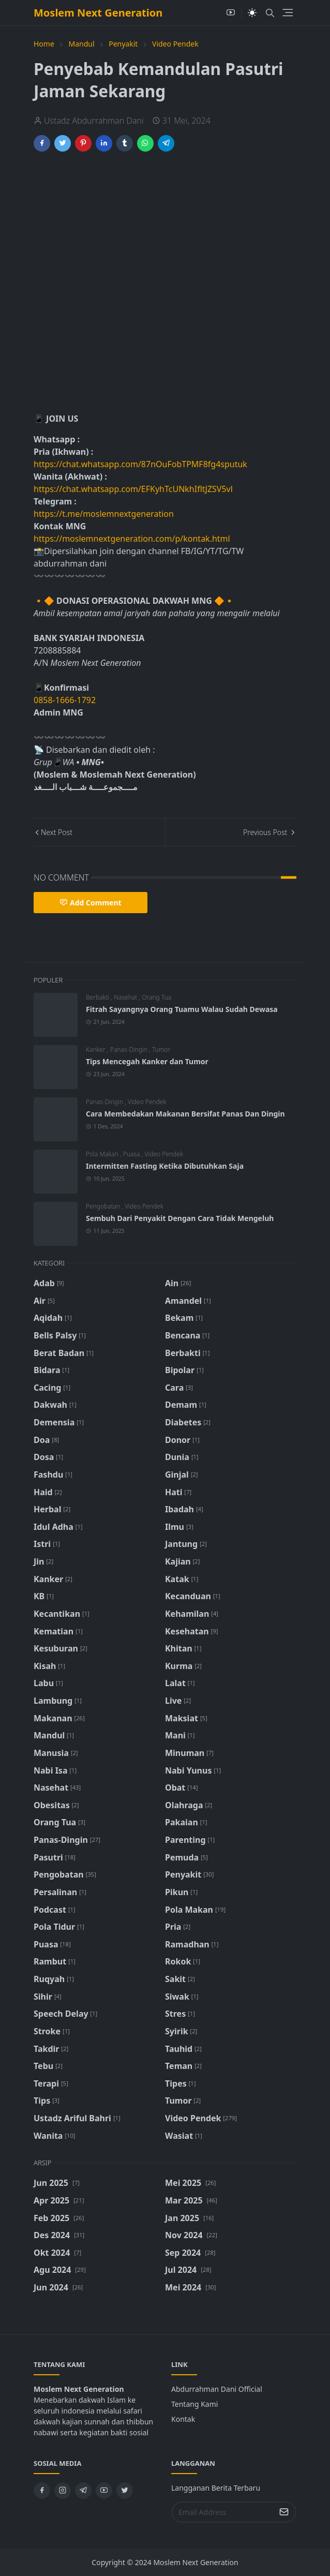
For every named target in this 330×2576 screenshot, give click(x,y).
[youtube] (230, 13)
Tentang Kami (194, 2404)
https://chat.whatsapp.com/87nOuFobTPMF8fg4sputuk (140, 464)
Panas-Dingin (129, 1049)
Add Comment (90, 902)
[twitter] (124, 2490)
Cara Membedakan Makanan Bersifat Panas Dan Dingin (185, 1114)
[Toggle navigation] (287, 12)
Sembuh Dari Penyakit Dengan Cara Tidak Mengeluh (180, 1218)
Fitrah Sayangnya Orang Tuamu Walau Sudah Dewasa (182, 1009)
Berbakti (98, 997)
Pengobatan (104, 1206)
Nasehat (126, 997)
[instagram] (62, 2490)
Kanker (96, 1049)
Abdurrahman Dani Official (216, 2389)
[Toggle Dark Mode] (252, 12)
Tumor (161, 1049)
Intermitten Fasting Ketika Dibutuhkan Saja (165, 1166)
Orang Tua (156, 997)
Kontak (183, 2419)
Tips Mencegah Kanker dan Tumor (147, 1061)
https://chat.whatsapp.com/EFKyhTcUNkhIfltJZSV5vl (133, 489)
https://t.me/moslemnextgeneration (104, 513)
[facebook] (42, 2490)
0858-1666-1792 (66, 700)
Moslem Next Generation (98, 13)
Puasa (132, 1154)
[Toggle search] (270, 13)
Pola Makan (103, 1154)
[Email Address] (222, 2512)
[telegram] (83, 2490)
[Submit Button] (284, 2512)
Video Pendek (147, 1101)
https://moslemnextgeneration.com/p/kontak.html (132, 538)
